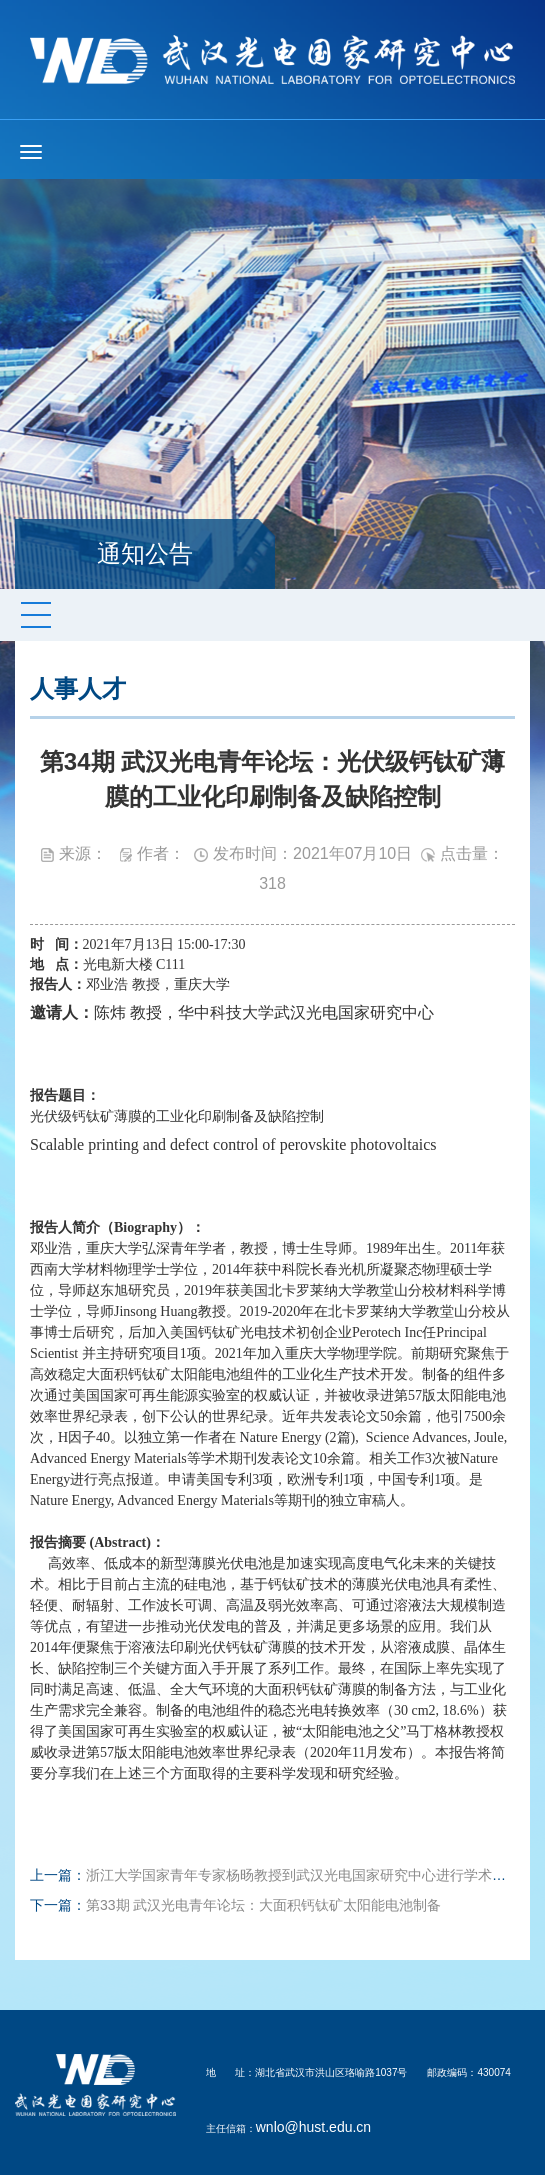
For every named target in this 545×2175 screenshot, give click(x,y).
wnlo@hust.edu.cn (313, 2127)
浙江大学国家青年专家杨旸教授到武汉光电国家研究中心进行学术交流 (303, 1875)
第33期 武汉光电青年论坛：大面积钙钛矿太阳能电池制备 (263, 1905)
